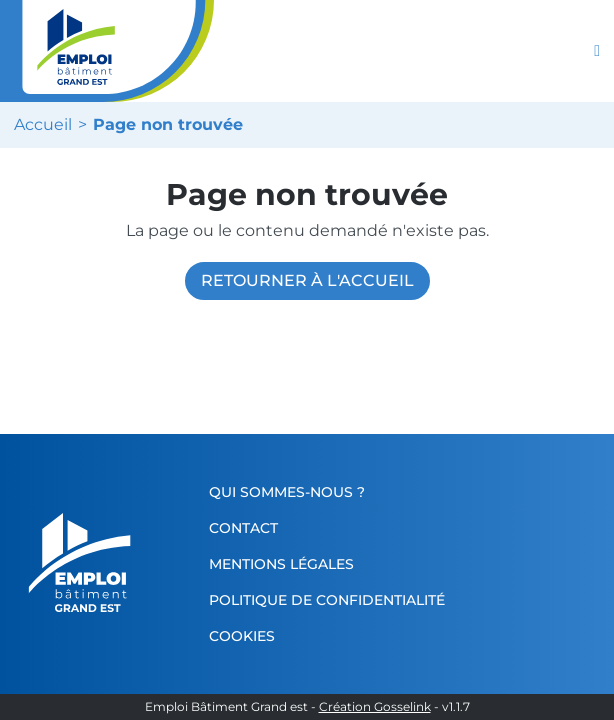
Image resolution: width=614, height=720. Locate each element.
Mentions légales (281, 564)
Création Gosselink (375, 707)
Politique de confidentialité (327, 600)
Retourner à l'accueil (307, 280)
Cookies (242, 636)
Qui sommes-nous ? (287, 492)
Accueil (43, 125)
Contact (243, 528)
